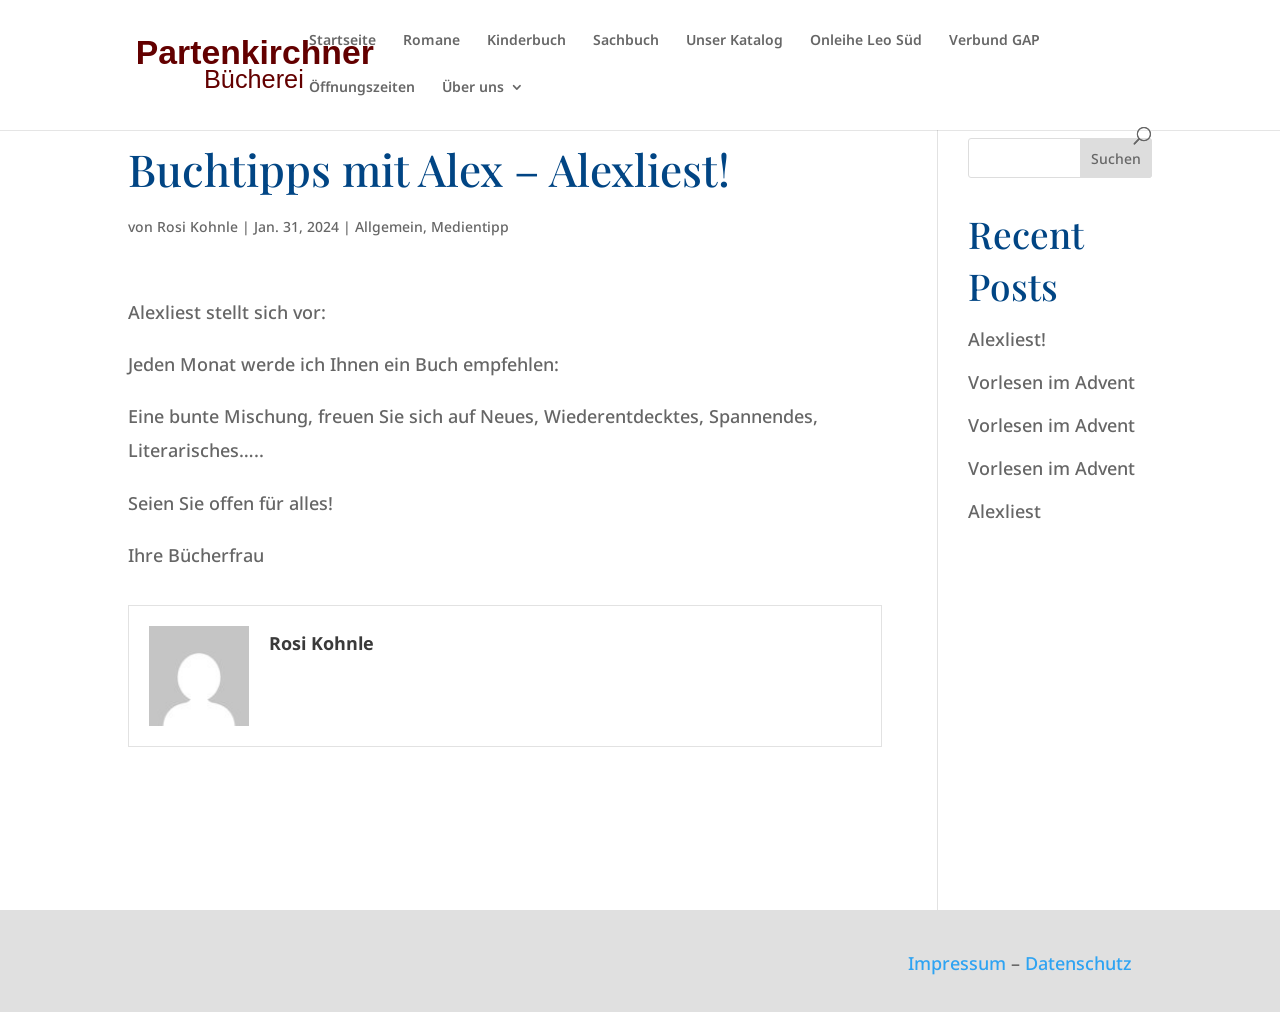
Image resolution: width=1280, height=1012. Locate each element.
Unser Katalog (734, 41)
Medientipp (470, 226)
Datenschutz (1078, 963)
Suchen (1116, 158)
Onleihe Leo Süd (866, 41)
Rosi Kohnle (197, 226)
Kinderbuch (526, 41)
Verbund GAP (994, 41)
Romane (431, 41)
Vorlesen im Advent (1051, 382)
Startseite (342, 41)
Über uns (473, 88)
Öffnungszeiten (362, 88)
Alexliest (1004, 511)
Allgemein (389, 226)
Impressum (957, 963)
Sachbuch (626, 41)
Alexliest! (1007, 339)
